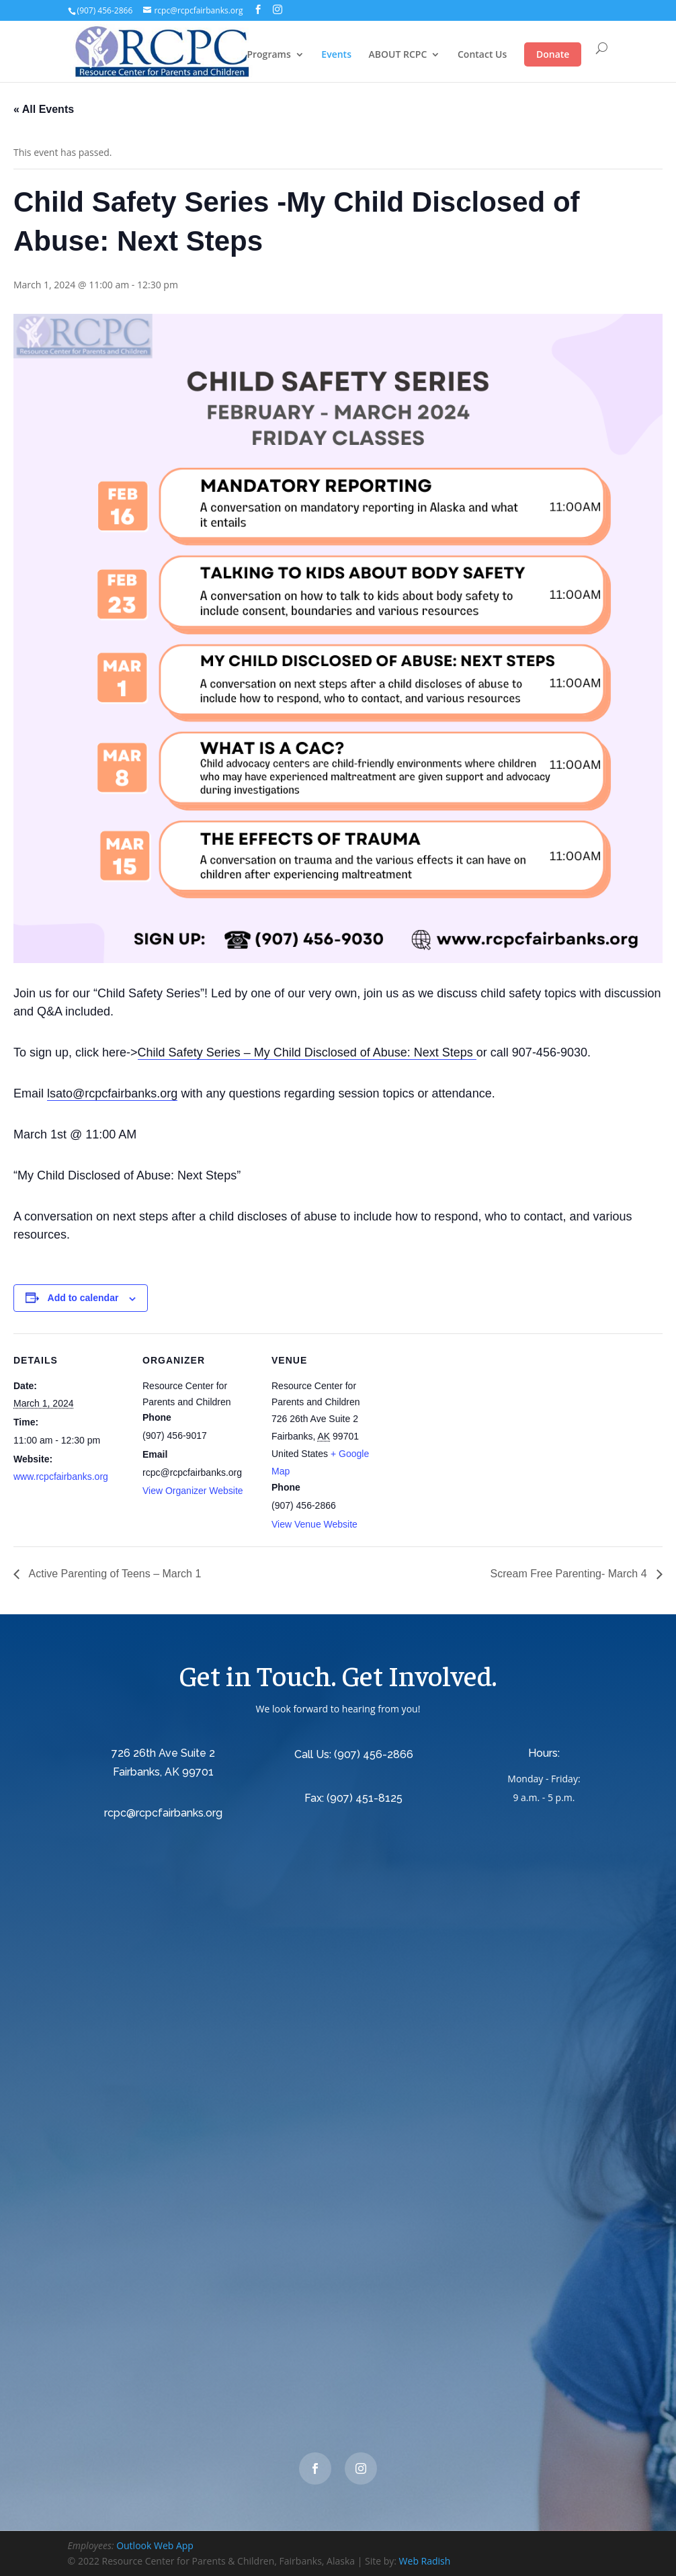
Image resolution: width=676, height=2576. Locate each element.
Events (336, 54)
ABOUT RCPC (398, 54)
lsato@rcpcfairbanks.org (112, 1093)
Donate (552, 54)
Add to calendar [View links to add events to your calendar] (83, 1297)
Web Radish (425, 2560)
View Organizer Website (192, 1490)
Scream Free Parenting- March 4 (570, 1573)
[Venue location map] (471, 1426)
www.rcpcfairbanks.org (60, 1476)
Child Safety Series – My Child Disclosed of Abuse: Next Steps (307, 1052)
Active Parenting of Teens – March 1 (113, 1573)
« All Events (43, 109)
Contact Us (482, 54)
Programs (268, 54)
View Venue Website (314, 1524)
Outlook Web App (155, 2545)
